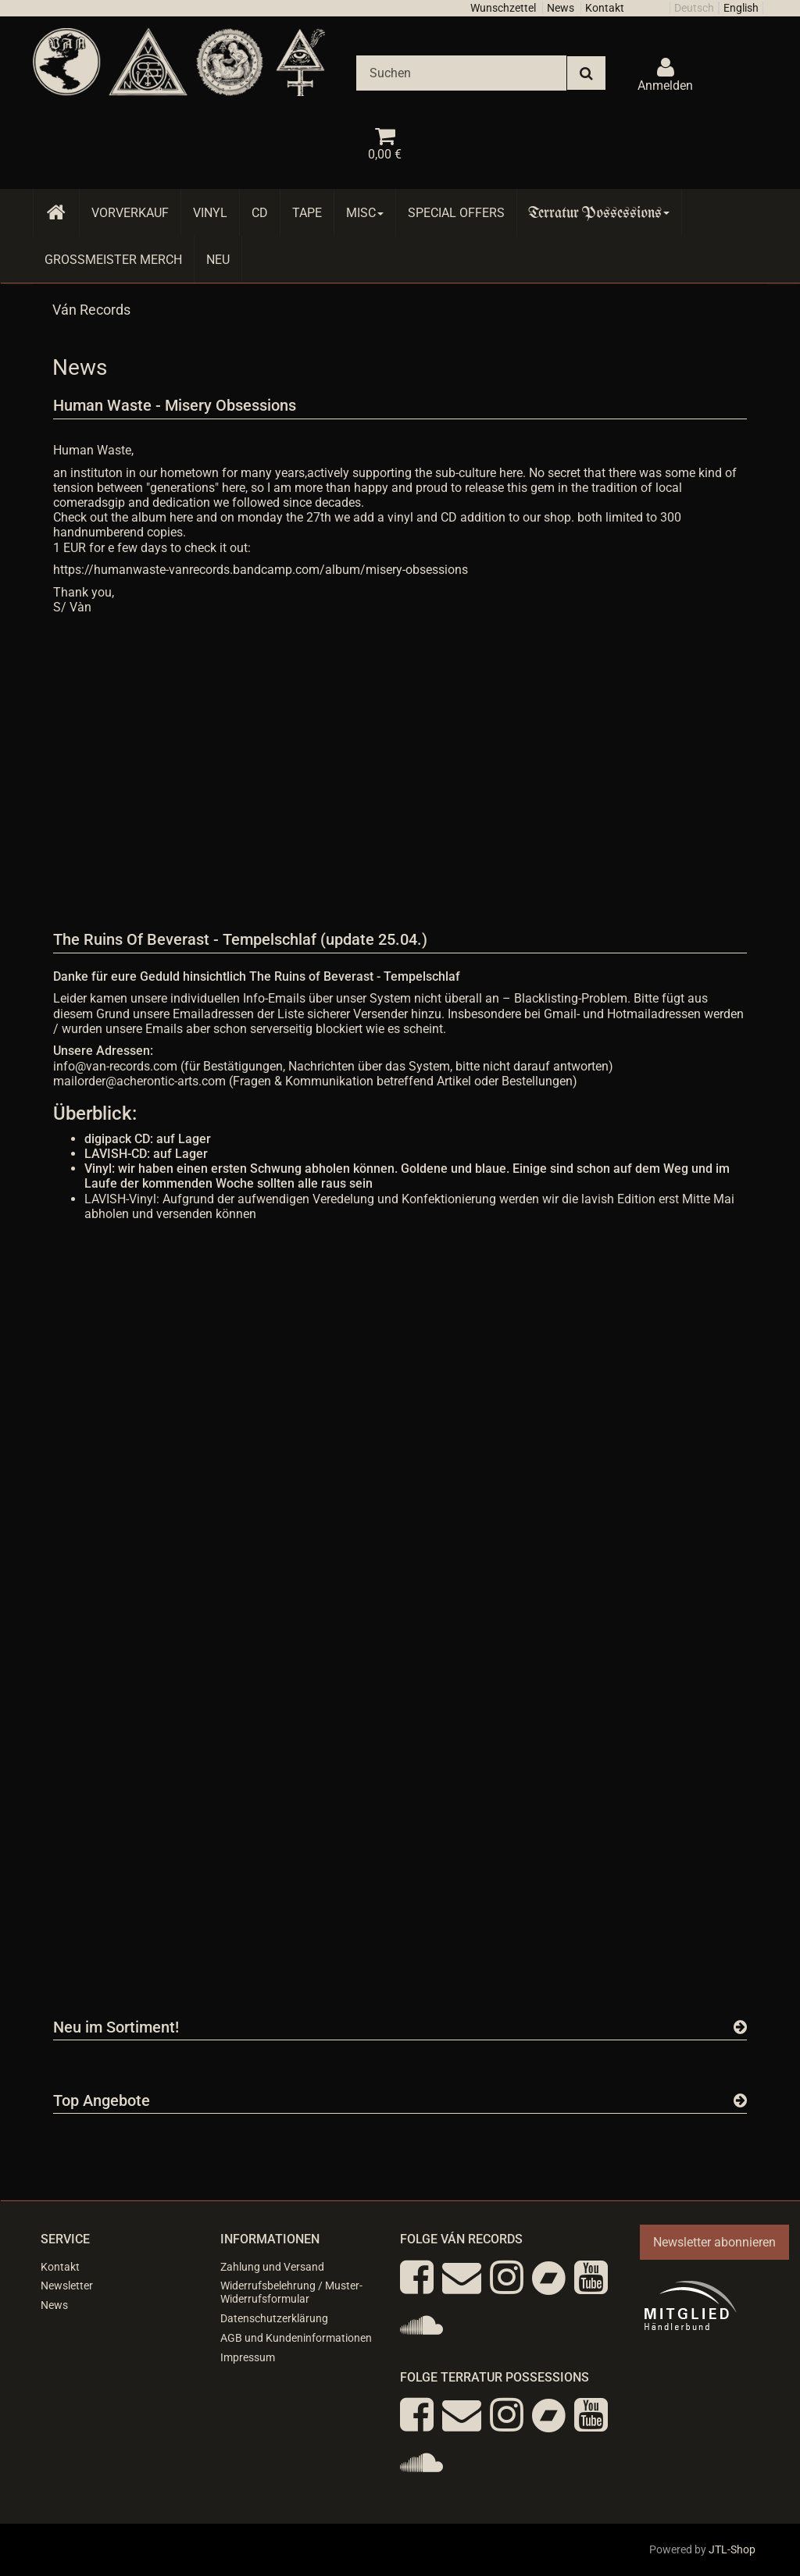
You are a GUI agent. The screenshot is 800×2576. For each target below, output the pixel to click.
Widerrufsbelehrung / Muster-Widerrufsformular (291, 2292)
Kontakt (604, 8)
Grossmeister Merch (113, 259)
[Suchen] (461, 73)
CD (260, 212)
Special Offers (456, 212)
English (741, 8)
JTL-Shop (732, 2549)
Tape (307, 212)
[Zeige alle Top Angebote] (740, 2100)
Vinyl (210, 212)
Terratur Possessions (599, 213)
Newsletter (67, 2285)
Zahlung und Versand (272, 2267)
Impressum (247, 2357)
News (560, 8)
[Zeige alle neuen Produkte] (740, 2027)
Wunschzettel (503, 8)
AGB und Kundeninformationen (296, 2338)
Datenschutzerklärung (274, 2318)
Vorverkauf (130, 212)
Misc (365, 212)
